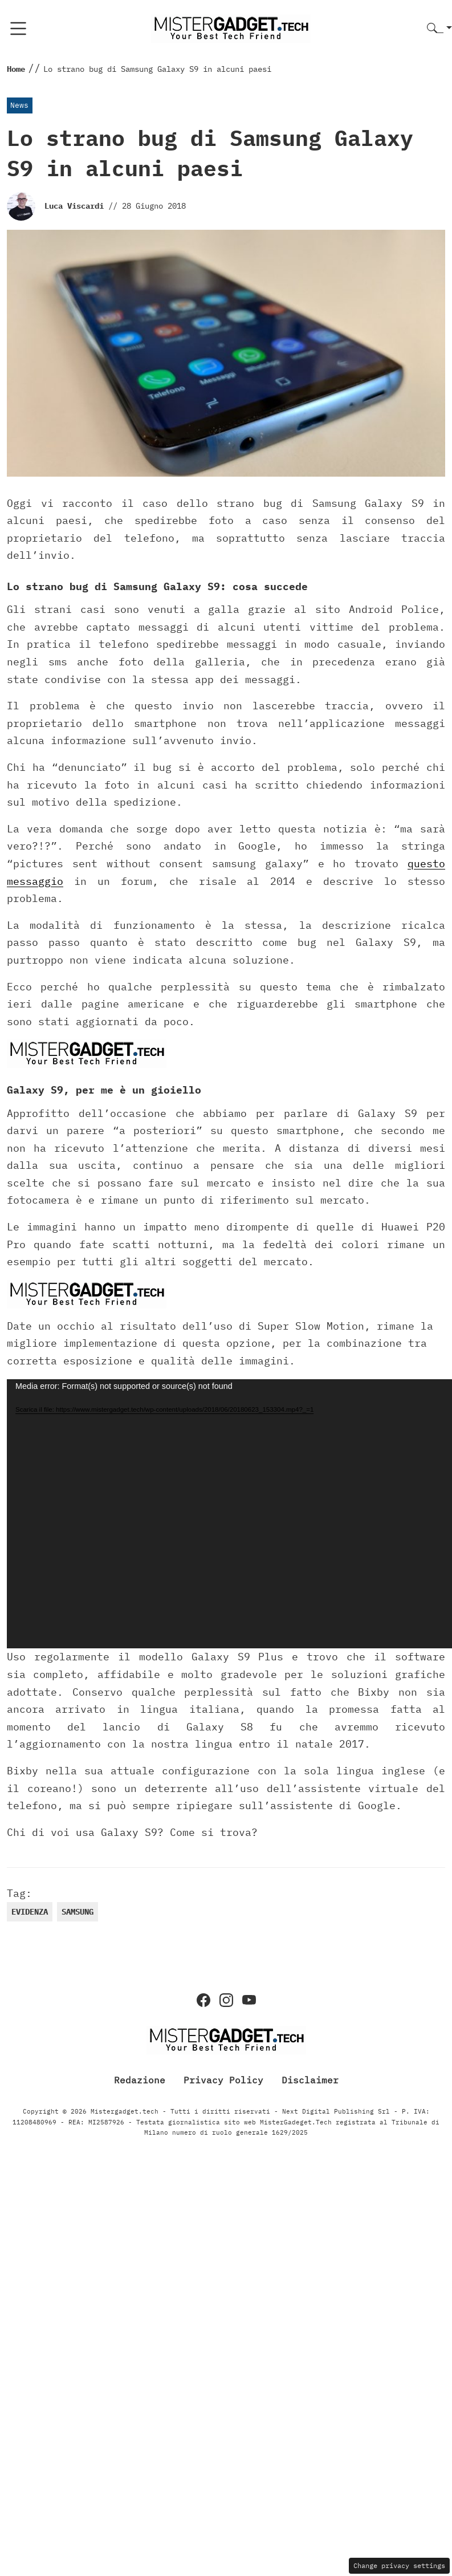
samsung (77, 1912)
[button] (439, 29)
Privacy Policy (223, 2079)
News (19, 105)
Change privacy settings (399, 2565)
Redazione (139, 2079)
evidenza (29, 1912)
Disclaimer (310, 2079)
